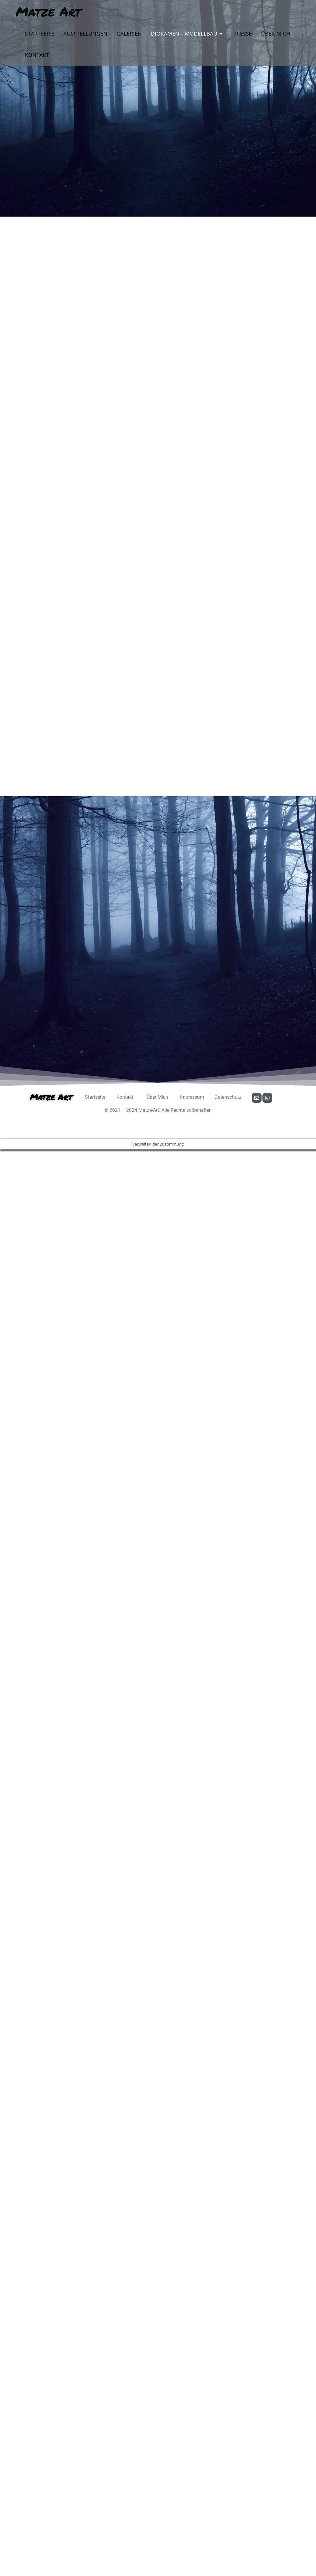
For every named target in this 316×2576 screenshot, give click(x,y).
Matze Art (48, 11)
